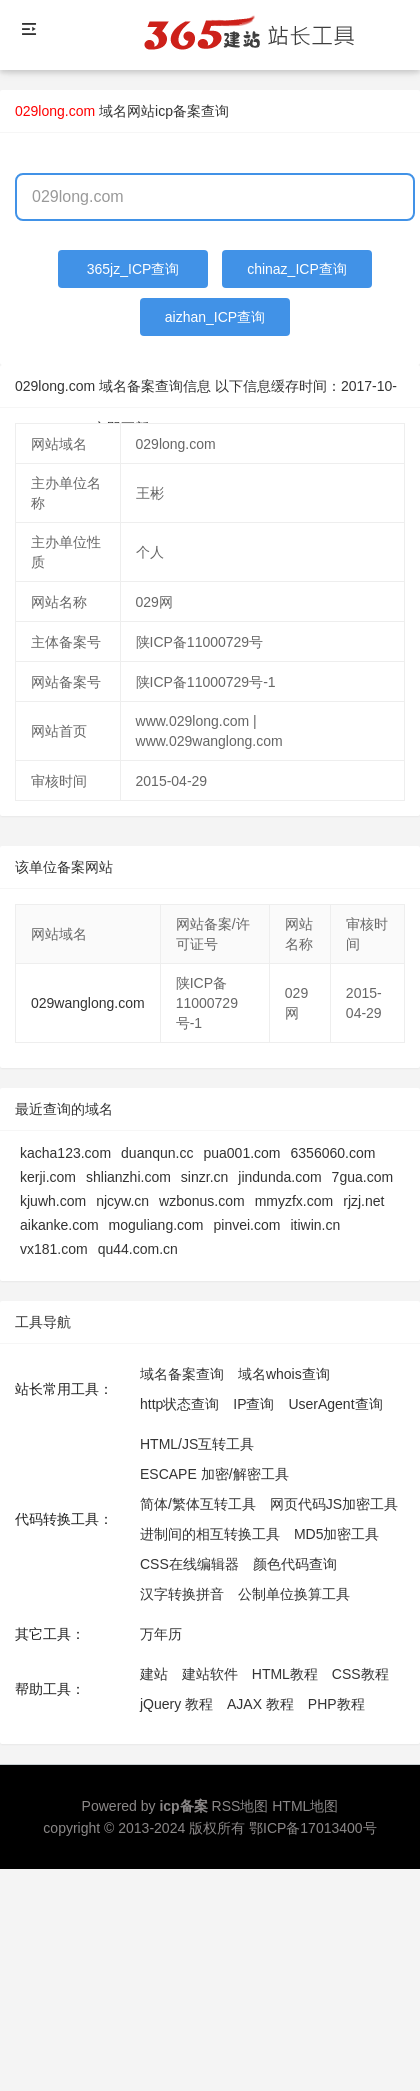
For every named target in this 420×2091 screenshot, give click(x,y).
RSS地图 (240, 1806)
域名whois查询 (284, 1374)
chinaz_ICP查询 (297, 269)
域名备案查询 (182, 1374)
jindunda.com (279, 1177)
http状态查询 (179, 1404)
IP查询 (253, 1404)
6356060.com (333, 1153)
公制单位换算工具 (294, 1594)
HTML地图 (305, 1806)
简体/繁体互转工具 (198, 1504)
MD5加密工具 (337, 1534)
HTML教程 (285, 1674)
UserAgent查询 (335, 1404)
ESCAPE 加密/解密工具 (214, 1474)
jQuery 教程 (176, 1704)
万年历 (161, 1634)
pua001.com (241, 1153)
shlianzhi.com (128, 1177)
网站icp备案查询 (178, 111)
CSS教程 (360, 1674)
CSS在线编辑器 (189, 1564)
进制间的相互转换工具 (210, 1534)
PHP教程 (336, 1704)
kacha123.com (65, 1153)
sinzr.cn (204, 1177)
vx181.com (54, 1249)
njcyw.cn (122, 1201)
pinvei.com (247, 1225)
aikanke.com (59, 1225)
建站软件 (210, 1674)
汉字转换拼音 (182, 1594)
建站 (154, 1674)
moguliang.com (156, 1225)
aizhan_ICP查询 (215, 317)
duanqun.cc (157, 1153)
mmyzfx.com (294, 1201)
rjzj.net (363, 1201)
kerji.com (48, 1177)
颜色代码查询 (295, 1564)
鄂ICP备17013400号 (313, 1828)
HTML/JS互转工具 (197, 1444)
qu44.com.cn (138, 1249)
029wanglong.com (88, 1003)
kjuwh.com (53, 1201)
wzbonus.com (202, 1201)
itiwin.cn (315, 1225)
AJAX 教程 (260, 1704)
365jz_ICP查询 (133, 269)
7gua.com (362, 1177)
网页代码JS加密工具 (334, 1504)
